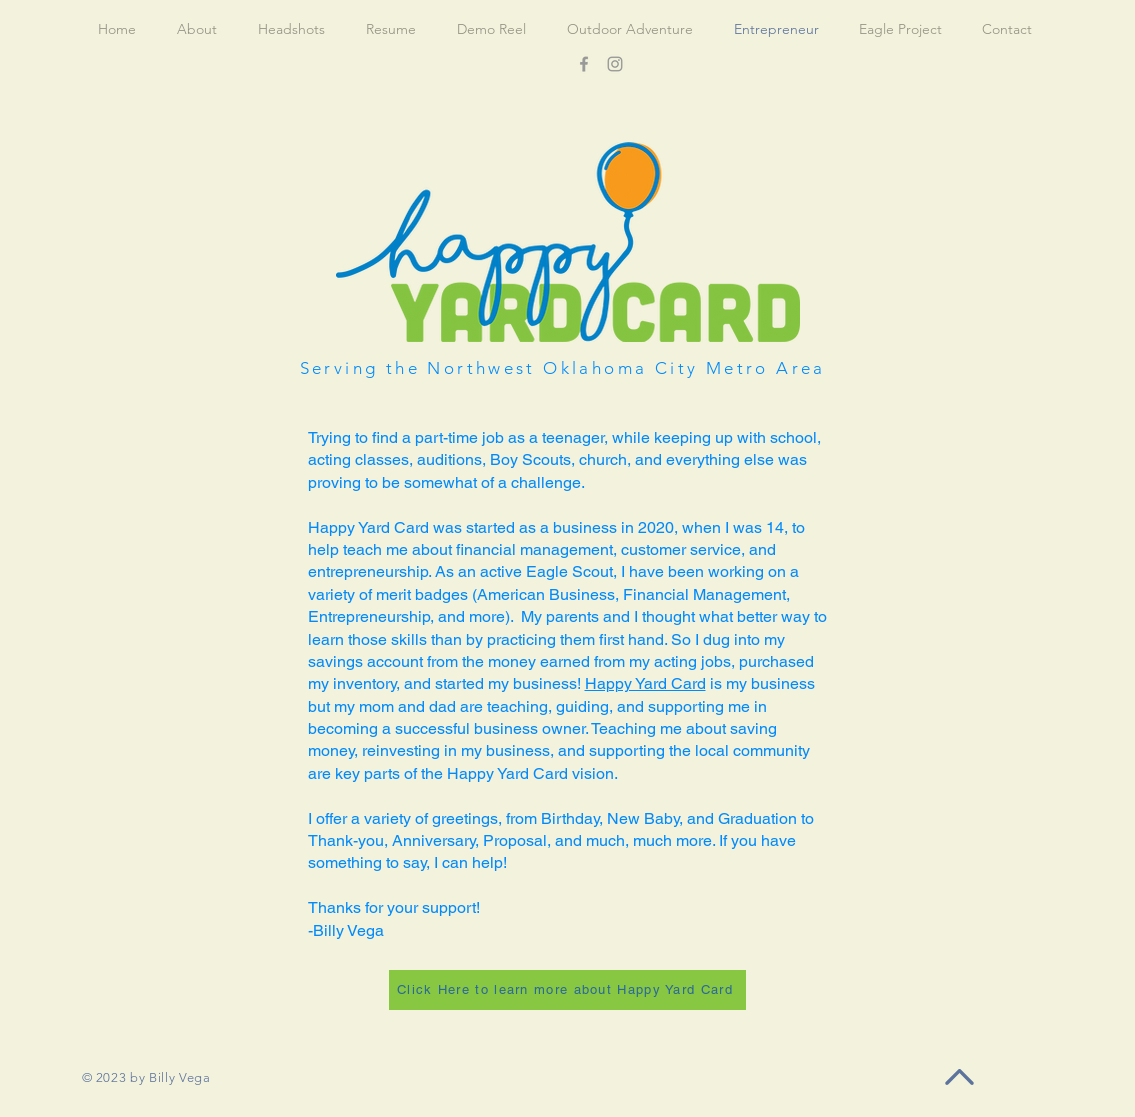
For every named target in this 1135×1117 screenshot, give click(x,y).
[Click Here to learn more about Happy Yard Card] (567, 990)
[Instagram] (615, 64)
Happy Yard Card (645, 683)
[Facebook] (584, 64)
